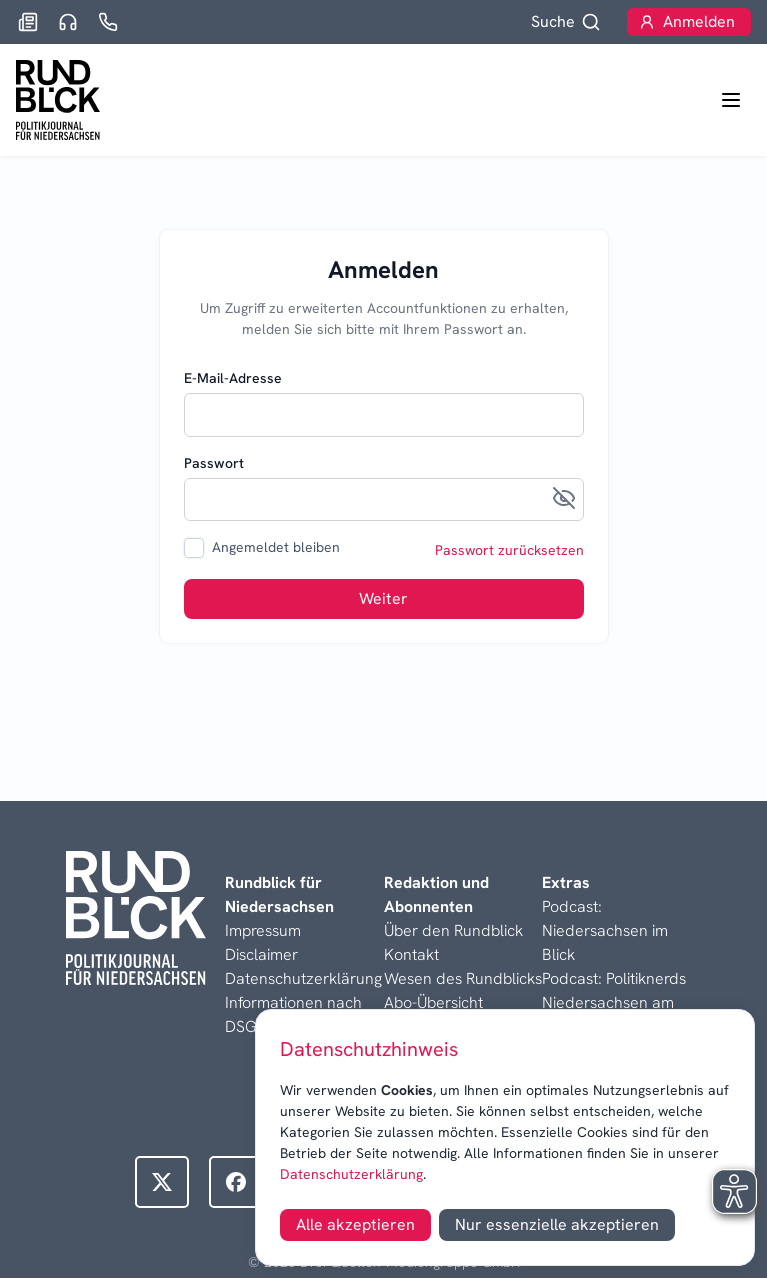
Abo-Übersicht (433, 1002)
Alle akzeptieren (355, 1224)
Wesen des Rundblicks (463, 978)
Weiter (383, 598)
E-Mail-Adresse (233, 378)
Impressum (263, 930)
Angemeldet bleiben (276, 547)
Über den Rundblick (453, 930)
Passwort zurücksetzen (509, 550)
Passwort (214, 463)
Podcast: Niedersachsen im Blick (605, 930)
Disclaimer (261, 954)
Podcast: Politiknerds (614, 978)
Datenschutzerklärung (351, 1174)
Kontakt (411, 954)
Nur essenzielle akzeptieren (557, 1224)
